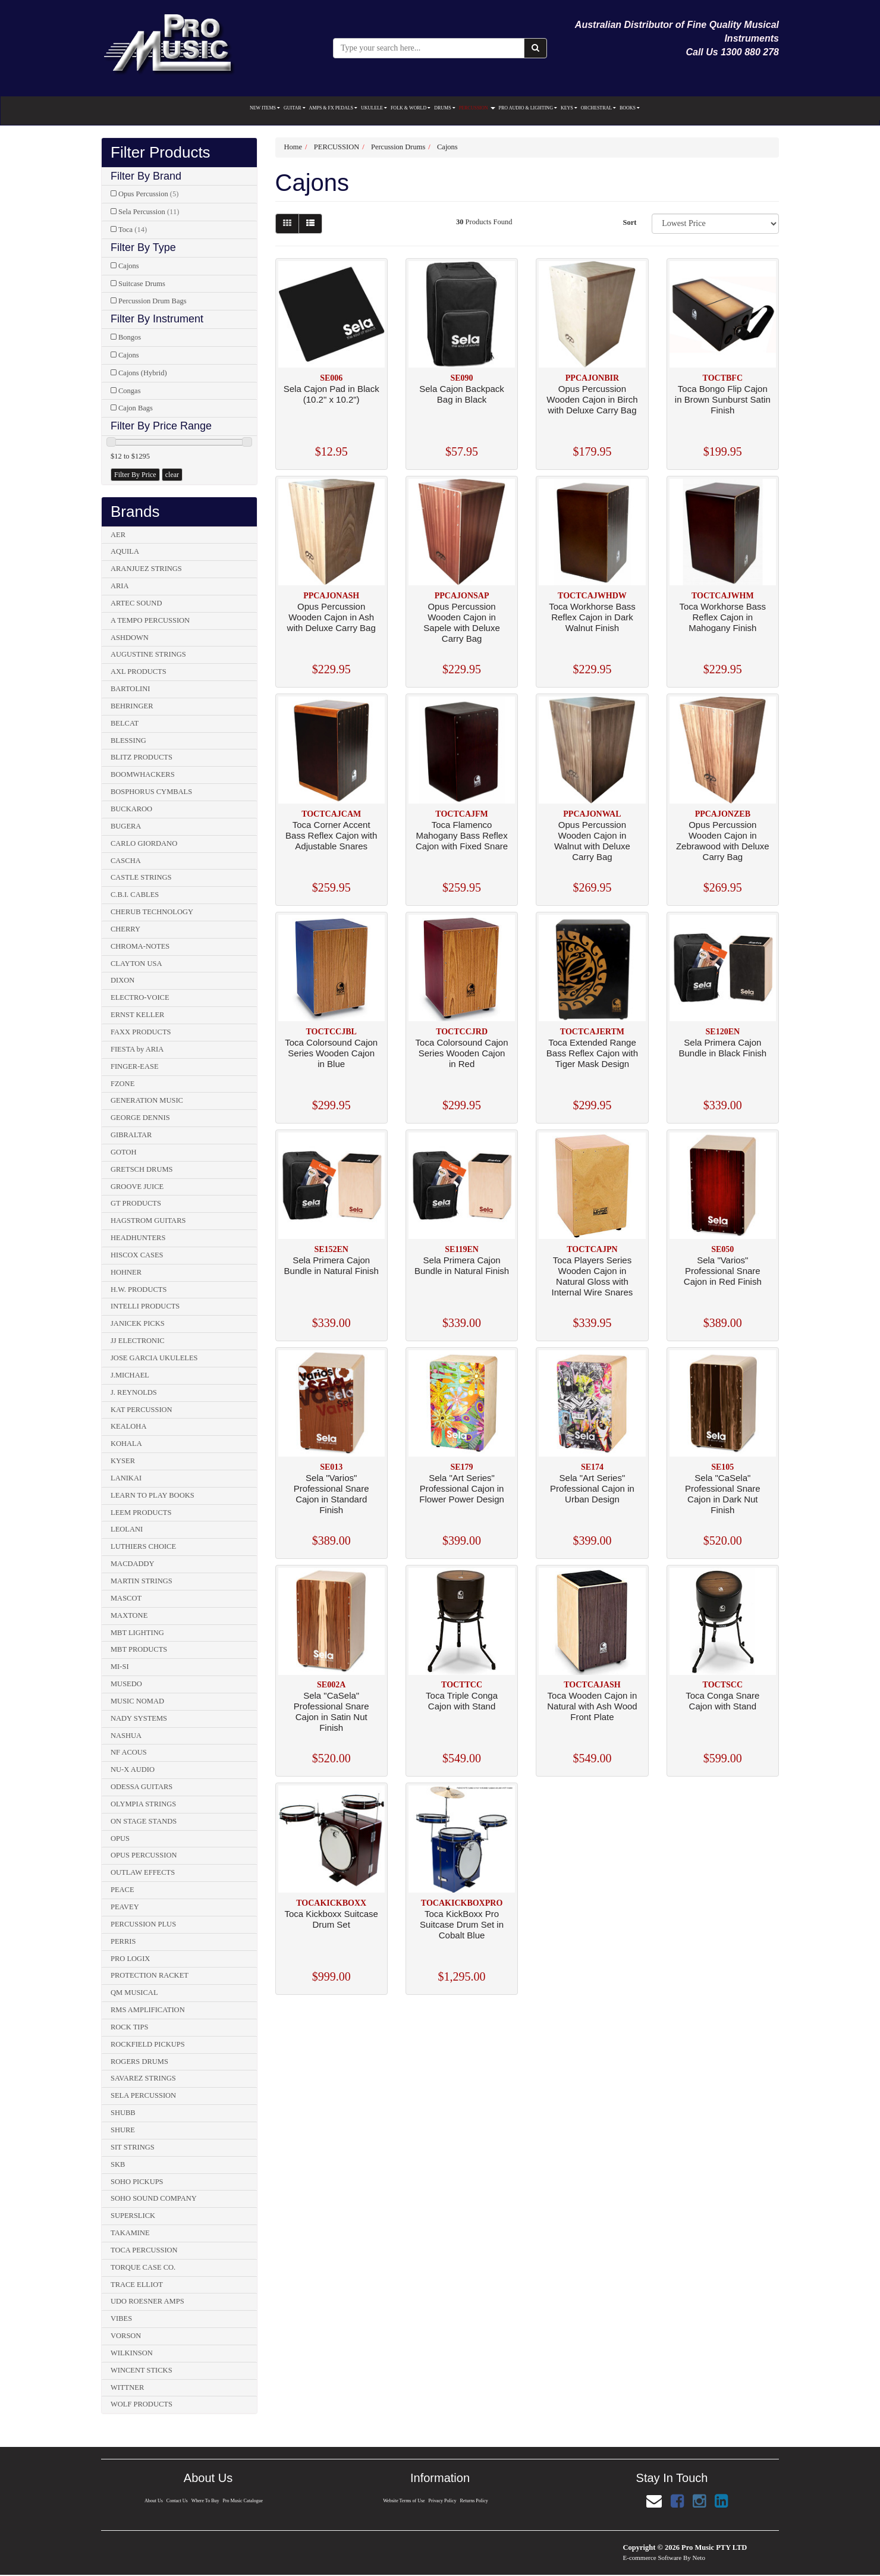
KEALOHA (128, 1426)
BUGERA (126, 826)
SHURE (123, 2130)
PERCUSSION (477, 108)
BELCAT (125, 723)
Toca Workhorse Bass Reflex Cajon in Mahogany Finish (723, 617)
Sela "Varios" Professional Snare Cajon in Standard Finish (331, 1494)
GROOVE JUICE (137, 1186)
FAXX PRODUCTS (141, 1032)
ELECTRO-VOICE (140, 997)
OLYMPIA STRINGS (143, 1804)
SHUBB (123, 2113)
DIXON (122, 980)
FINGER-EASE (135, 1066)
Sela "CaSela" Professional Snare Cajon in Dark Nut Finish (722, 1494)
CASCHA (126, 860)
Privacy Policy (443, 2500)
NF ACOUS (129, 1752)
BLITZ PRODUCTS (141, 757)
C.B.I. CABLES (135, 894)
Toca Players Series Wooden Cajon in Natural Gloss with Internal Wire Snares (592, 1276)
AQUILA (125, 551)
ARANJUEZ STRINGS (146, 568)
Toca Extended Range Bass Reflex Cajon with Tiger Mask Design (592, 1053)
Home (293, 147)
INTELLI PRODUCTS (145, 1306)
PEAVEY (125, 1907)
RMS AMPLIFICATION (148, 2010)
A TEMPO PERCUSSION (150, 620)
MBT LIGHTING (137, 1633)
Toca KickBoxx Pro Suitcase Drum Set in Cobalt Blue (462, 1924)
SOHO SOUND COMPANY (154, 2198)
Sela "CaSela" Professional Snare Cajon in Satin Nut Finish (331, 1711)
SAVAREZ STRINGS (143, 2078)
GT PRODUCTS (136, 1203)
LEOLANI (127, 1529)
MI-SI (120, 1666)
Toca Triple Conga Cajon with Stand (462, 1700)
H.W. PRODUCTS (138, 1289)
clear (172, 474)
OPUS (120, 1838)
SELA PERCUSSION (143, 2095)
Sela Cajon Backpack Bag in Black (461, 394)
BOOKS (630, 108)
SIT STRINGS (133, 2147)
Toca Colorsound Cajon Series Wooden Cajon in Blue (331, 1053)
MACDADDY (133, 1564)
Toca (132, 229)
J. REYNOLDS (134, 1392)
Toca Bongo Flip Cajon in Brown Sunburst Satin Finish (723, 399)
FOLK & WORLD (410, 108)
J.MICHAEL (130, 1375)
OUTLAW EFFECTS (143, 1872)
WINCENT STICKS (141, 2370)
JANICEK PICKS (138, 1323)
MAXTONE (129, 1615)
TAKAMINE (130, 2233)
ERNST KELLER (137, 1015)
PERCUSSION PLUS (143, 1924)
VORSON (126, 2336)
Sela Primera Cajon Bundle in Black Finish (723, 1047)
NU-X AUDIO (133, 1769)
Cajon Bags (135, 408)
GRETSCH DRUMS (142, 1169)
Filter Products (160, 152)
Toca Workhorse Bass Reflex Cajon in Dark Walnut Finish (592, 617)
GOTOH (124, 1152)
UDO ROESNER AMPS (147, 2301)
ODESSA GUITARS (141, 1787)
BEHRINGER (132, 706)
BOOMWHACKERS (143, 774)
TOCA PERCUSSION (144, 2250)
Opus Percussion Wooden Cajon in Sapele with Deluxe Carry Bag (461, 622)
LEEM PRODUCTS (141, 1512)
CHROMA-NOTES (140, 946)
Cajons (128, 266)
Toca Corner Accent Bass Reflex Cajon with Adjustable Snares (331, 835)
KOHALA (126, 1443)
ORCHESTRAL (598, 108)
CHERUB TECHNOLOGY (152, 912)
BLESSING (128, 740)
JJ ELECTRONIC (138, 1340)
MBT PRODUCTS (139, 1649)
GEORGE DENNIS (140, 1117)
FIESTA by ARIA (137, 1049)
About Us (153, 2500)
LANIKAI (126, 1478)
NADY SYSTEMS (139, 1718)
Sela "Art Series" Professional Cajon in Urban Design (592, 1488)
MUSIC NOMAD (137, 1701)
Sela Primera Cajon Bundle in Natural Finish (331, 1265)
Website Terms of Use (404, 2500)
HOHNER (126, 1272)
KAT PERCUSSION (141, 1409)
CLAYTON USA (136, 963)
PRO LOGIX (130, 1958)
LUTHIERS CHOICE (143, 1546)
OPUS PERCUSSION (144, 1855)
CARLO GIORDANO (144, 843)
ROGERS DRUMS (139, 2061)
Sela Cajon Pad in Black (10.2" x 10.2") (331, 394)
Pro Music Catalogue (242, 2500)
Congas (129, 391)
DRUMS (444, 108)
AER (118, 535)
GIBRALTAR (131, 1135)
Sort (629, 222)
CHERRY (125, 929)
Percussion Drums (398, 147)
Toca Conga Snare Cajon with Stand (722, 1700)
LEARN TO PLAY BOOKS (152, 1495)
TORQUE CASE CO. (143, 2267)
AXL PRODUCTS (138, 671)
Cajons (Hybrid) (142, 373)
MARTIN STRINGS (141, 1581)
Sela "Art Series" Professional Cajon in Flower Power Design (461, 1488)
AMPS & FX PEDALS (333, 108)
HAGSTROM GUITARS (148, 1220)
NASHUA (126, 1735)
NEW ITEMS (265, 108)
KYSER (123, 1461)
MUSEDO (126, 1684)
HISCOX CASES (137, 1255)
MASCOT (126, 1598)
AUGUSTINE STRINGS (148, 654)
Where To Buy (205, 2500)
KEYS (569, 108)
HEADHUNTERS (138, 1238)
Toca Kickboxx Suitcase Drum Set (331, 1919)
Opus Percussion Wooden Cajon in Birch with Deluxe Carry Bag (591, 399)
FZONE (122, 1084)
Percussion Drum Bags (152, 301)
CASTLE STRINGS (141, 877)
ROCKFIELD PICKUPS (148, 2044)
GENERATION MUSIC (147, 1100)
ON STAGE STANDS (144, 1821)
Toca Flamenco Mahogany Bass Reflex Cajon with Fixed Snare (462, 835)
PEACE (122, 1889)
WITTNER (127, 2387)
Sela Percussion (148, 212)
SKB (118, 2164)
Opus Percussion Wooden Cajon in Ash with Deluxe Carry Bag (331, 617)
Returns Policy (474, 2500)
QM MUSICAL (134, 1992)
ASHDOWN (130, 637)
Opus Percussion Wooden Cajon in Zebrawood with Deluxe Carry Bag (722, 841)
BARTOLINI (130, 689)
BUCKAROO (131, 809)
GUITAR (295, 108)
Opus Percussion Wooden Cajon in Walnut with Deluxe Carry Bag (592, 841)
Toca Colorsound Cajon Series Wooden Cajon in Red (462, 1053)
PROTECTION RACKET (149, 1975)
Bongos (129, 337)
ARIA (120, 586)
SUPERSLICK (133, 2215)
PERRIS (123, 1941)
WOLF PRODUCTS (141, 2404)
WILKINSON (132, 2353)
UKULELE (374, 108)
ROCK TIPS (129, 2027)
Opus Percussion (148, 194)
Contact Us (177, 2500)
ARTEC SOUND (136, 603)
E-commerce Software (652, 2557)
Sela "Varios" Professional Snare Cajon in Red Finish (723, 1271)
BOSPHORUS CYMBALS (151, 791)
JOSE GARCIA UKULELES (154, 1358)
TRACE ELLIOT (137, 2284)
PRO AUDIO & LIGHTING (528, 108)
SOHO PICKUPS (137, 2181)
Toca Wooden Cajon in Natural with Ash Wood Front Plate (592, 1706)
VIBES (121, 2318)
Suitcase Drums (141, 284)
